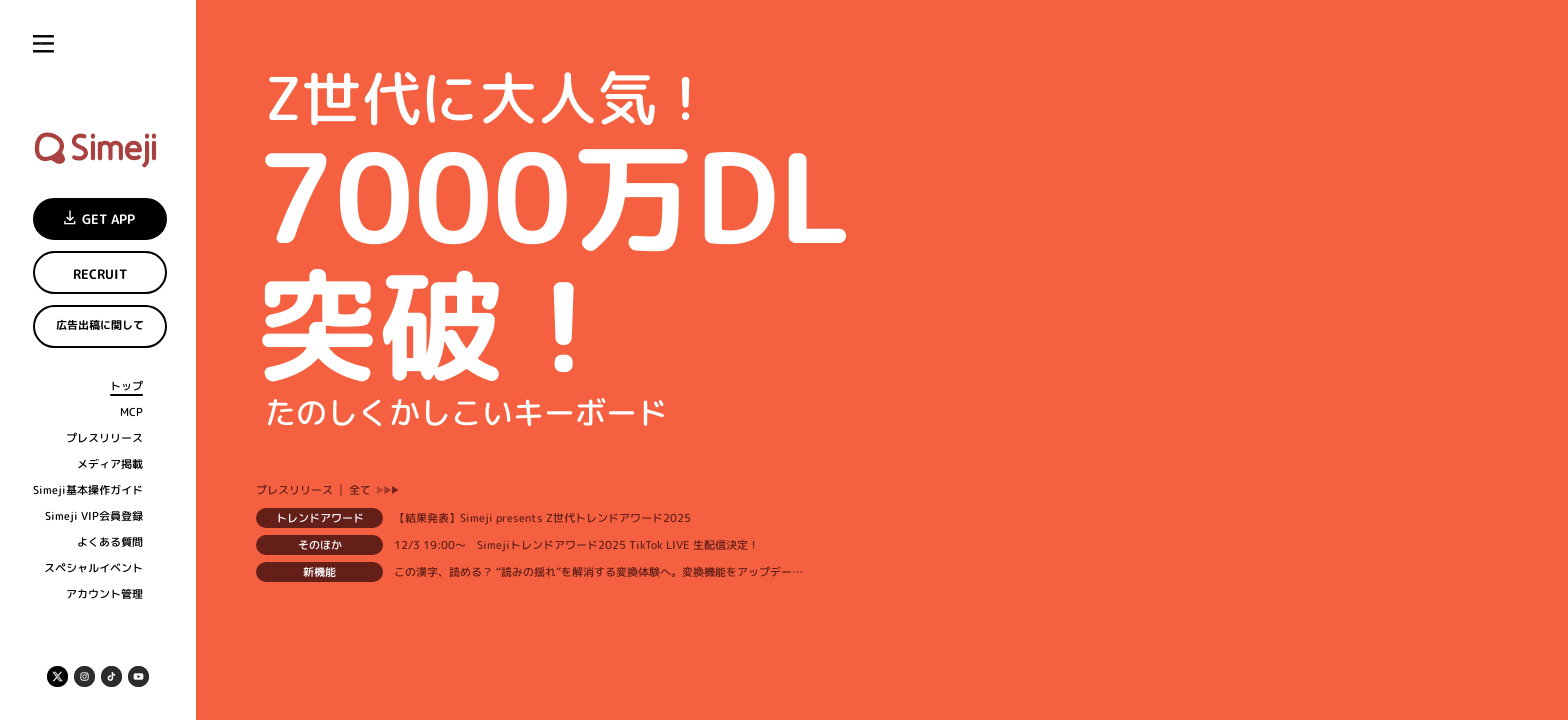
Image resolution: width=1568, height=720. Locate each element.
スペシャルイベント (93, 568)
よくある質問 (110, 542)
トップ (126, 386)
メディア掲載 (110, 464)
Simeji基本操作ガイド (88, 490)
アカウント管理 (104, 594)
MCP (131, 412)
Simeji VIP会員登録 (94, 516)
